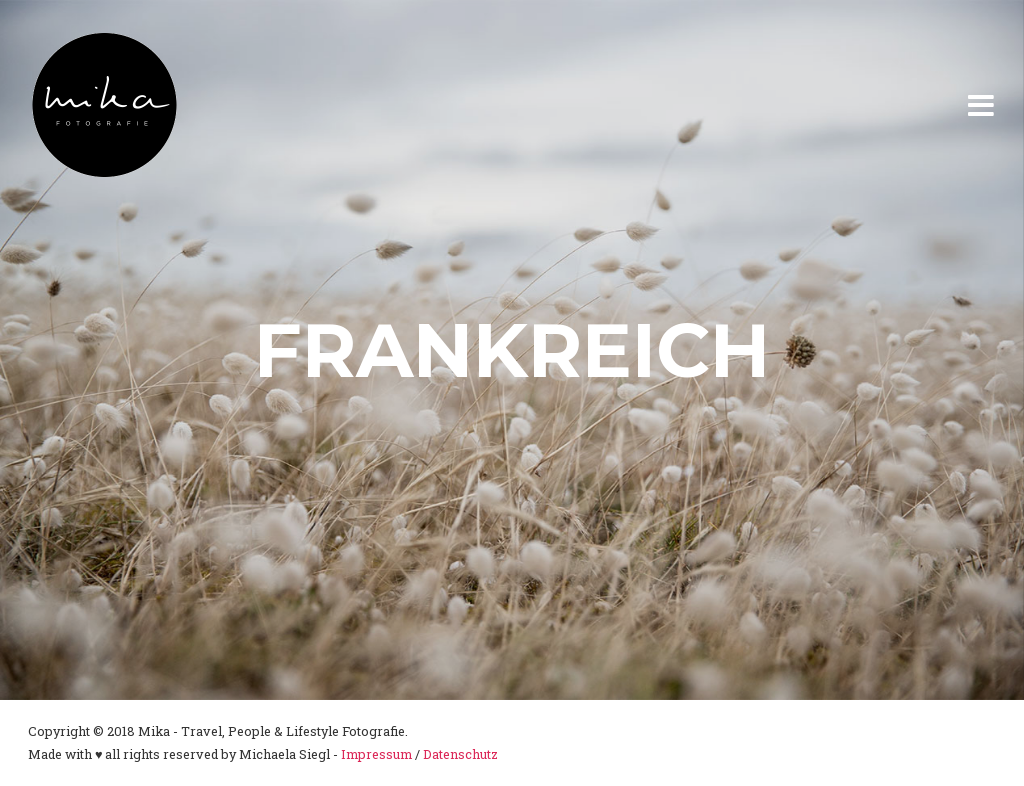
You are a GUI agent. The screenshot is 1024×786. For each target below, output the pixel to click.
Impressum (376, 754)
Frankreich (512, 350)
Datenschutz (460, 754)
